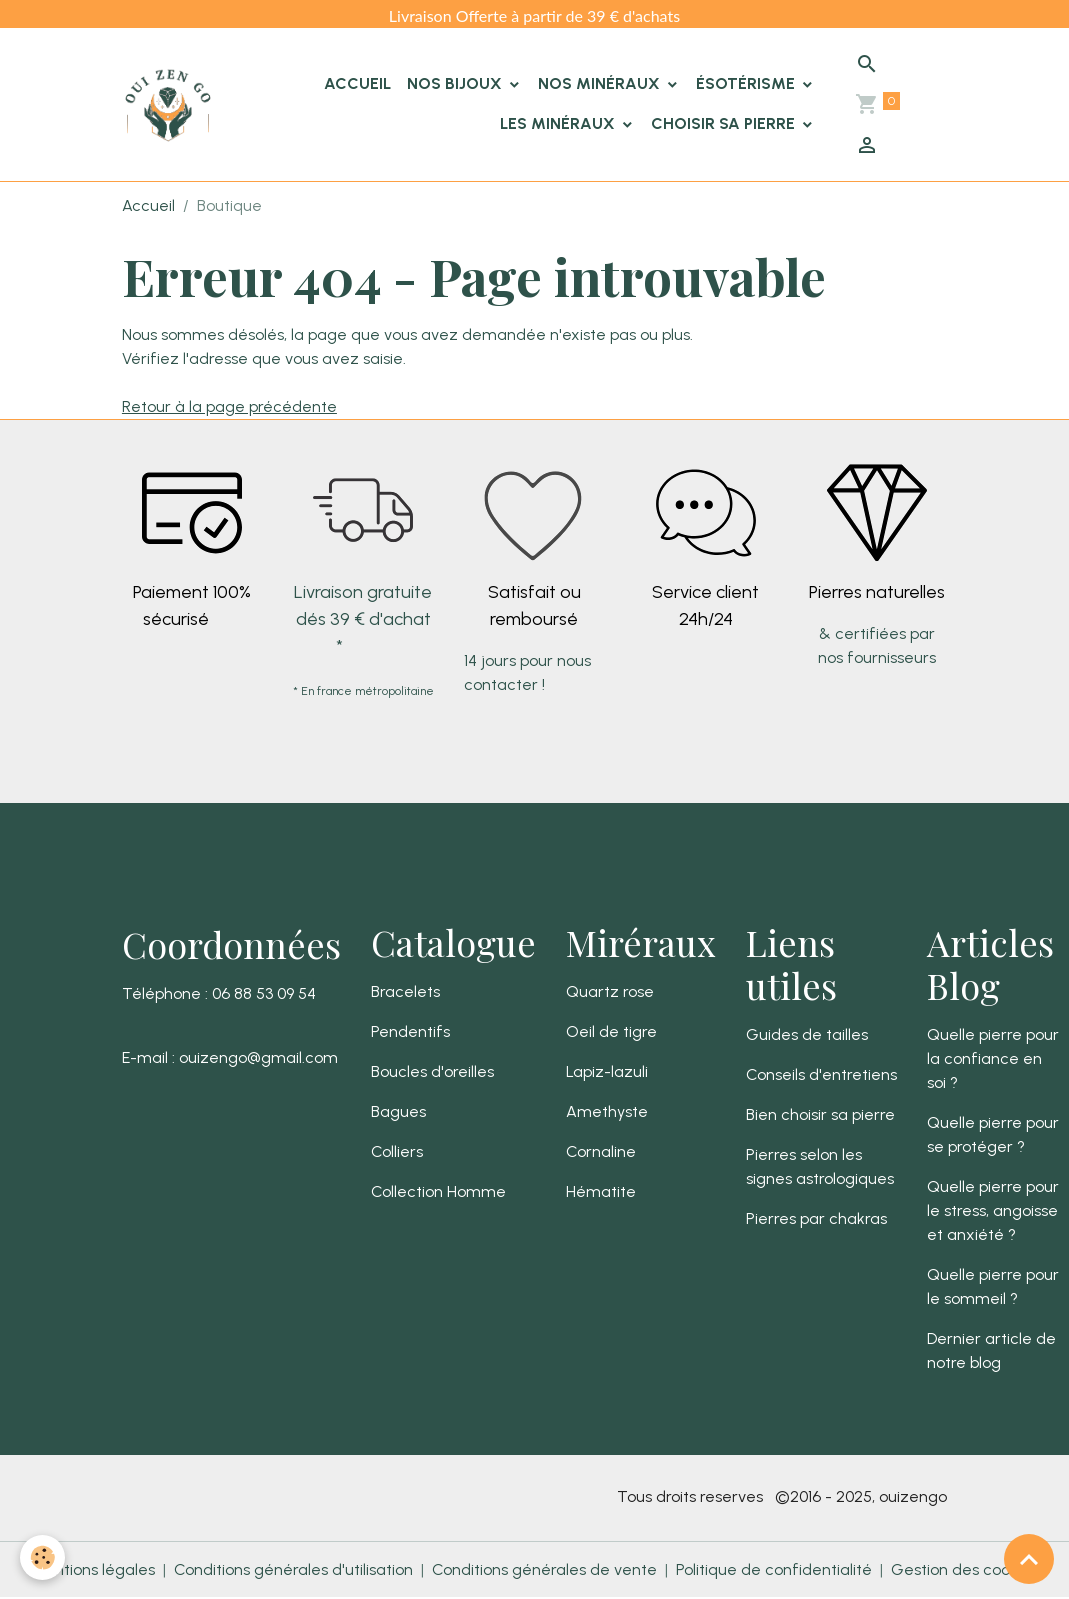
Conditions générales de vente (544, 1569)
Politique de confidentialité (774, 1569)
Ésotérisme (747, 83)
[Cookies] (42, 1557)
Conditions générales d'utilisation (293, 1569)
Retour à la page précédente (229, 406)
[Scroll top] (1029, 1559)
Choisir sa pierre (725, 123)
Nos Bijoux (456, 83)
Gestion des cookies (964, 1569)
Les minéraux (559, 123)
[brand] (168, 105)
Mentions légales (93, 1569)
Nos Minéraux (601, 83)
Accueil (357, 83)
